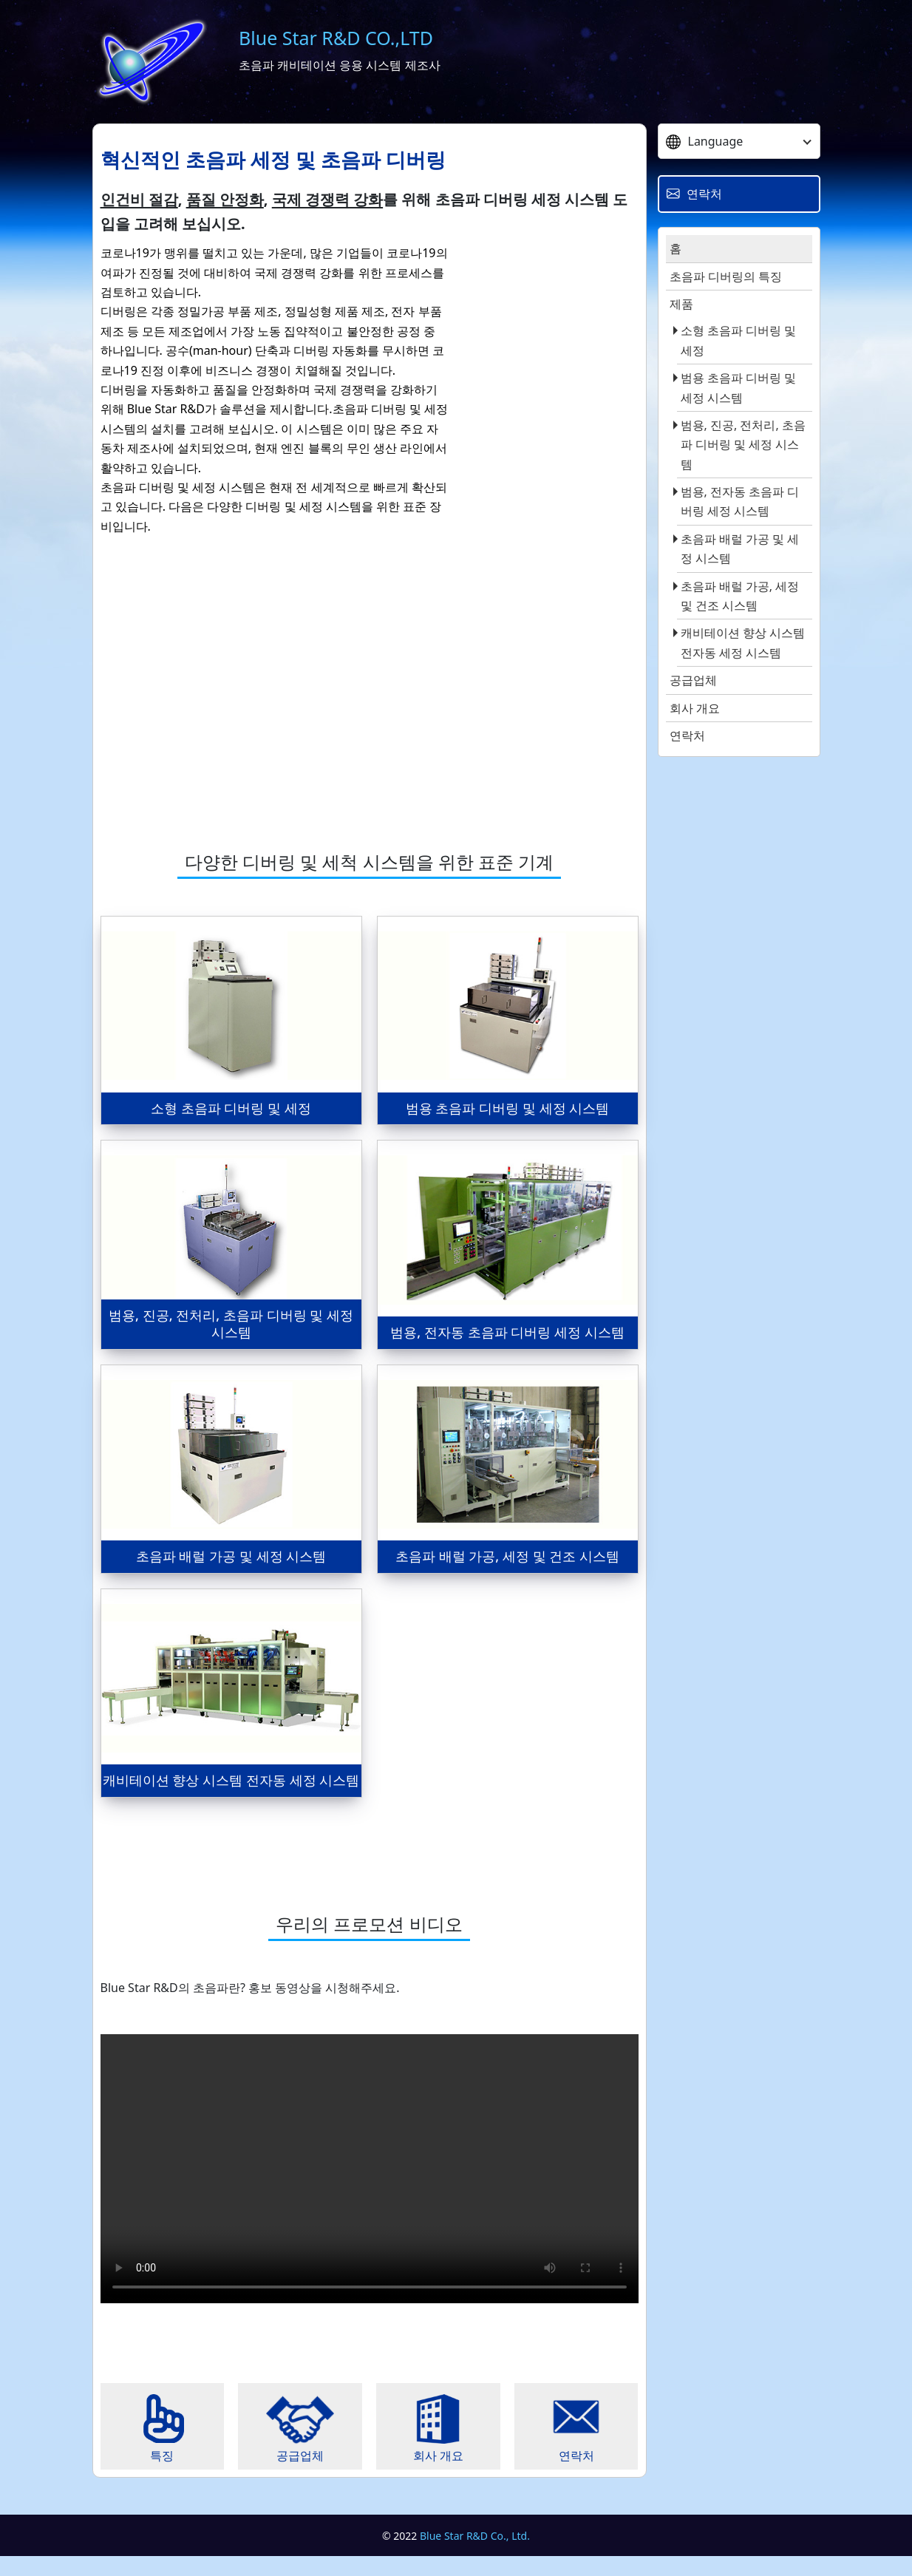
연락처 (687, 735)
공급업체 (693, 680)
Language (704, 141)
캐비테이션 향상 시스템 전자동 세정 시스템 (743, 642)
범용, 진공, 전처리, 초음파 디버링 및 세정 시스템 (743, 444)
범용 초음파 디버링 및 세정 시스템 (738, 387)
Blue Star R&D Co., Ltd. (475, 2555)
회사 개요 (695, 708)
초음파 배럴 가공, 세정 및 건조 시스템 (740, 596)
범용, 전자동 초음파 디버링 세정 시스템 (740, 501)
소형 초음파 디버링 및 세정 (738, 340)
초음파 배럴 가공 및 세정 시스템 (740, 548)
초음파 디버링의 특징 (726, 276)
